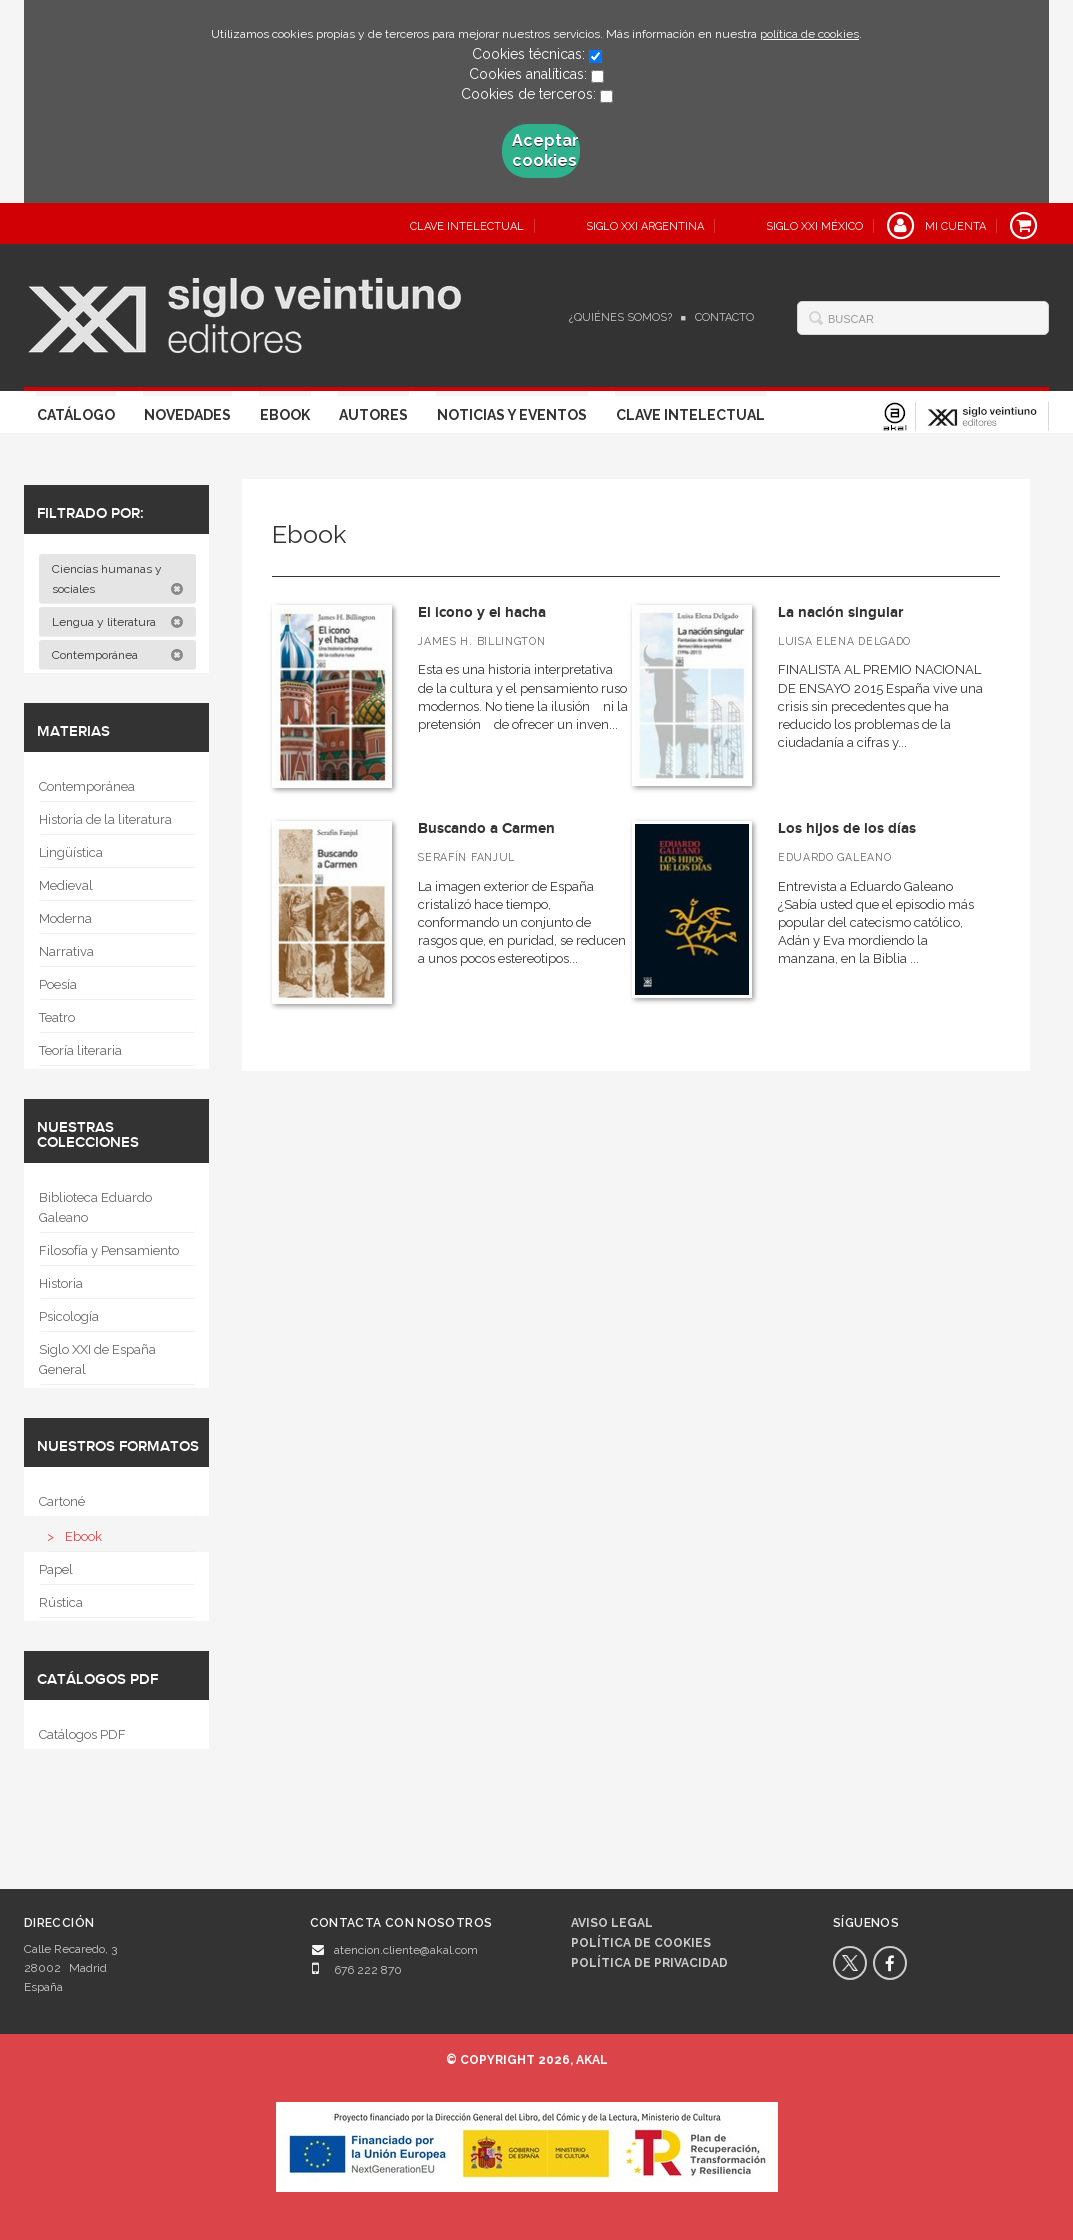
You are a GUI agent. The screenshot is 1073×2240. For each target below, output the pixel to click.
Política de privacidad (649, 1963)
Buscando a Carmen (486, 828)
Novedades (187, 415)
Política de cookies (641, 1943)
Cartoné (62, 1501)
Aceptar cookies (545, 150)
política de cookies (809, 34)
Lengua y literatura (118, 622)
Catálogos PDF (82, 1734)
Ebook (285, 415)
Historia (61, 1283)
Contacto (724, 317)
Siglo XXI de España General (97, 1359)
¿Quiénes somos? (620, 317)
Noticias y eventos (512, 415)
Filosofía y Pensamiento (109, 1250)
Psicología (69, 1316)
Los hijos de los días (847, 828)
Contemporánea (118, 655)
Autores (373, 415)
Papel (56, 1569)
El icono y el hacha (482, 612)
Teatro (57, 1017)
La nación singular (840, 612)
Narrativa (66, 951)
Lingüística (71, 852)
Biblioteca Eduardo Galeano (95, 1207)
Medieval (66, 885)
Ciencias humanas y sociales (118, 579)
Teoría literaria (80, 1050)
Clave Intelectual (690, 415)
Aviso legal (612, 1923)
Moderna (65, 918)
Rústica (61, 1602)
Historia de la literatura (105, 819)
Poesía (58, 984)
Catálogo (76, 415)
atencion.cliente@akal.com (406, 1950)
